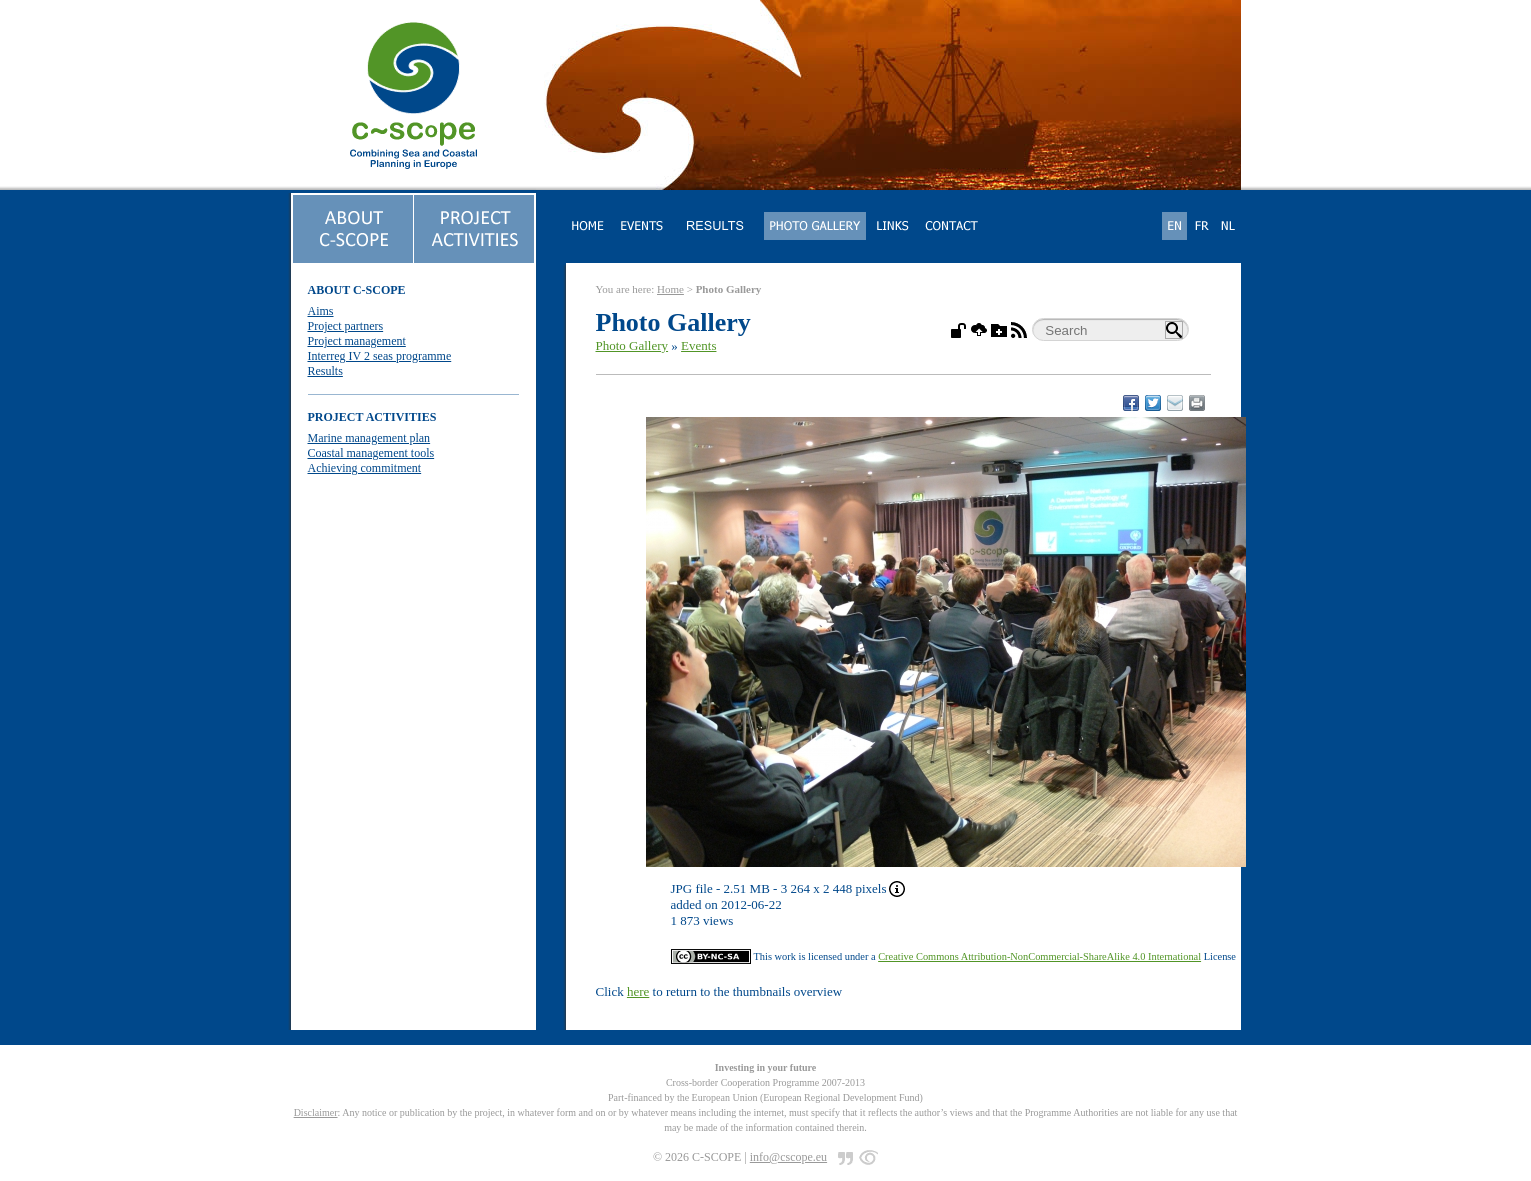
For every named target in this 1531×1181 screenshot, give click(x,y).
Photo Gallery (632, 345)
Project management (357, 341)
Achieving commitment (365, 468)
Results (325, 371)
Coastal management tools (371, 453)
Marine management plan (369, 438)
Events (698, 345)
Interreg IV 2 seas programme (380, 356)
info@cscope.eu (788, 1157)
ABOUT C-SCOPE (357, 290)
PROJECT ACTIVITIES (372, 417)
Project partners (346, 326)
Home (670, 289)
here (638, 991)
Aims (321, 311)
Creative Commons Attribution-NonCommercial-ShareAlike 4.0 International (1039, 956)
